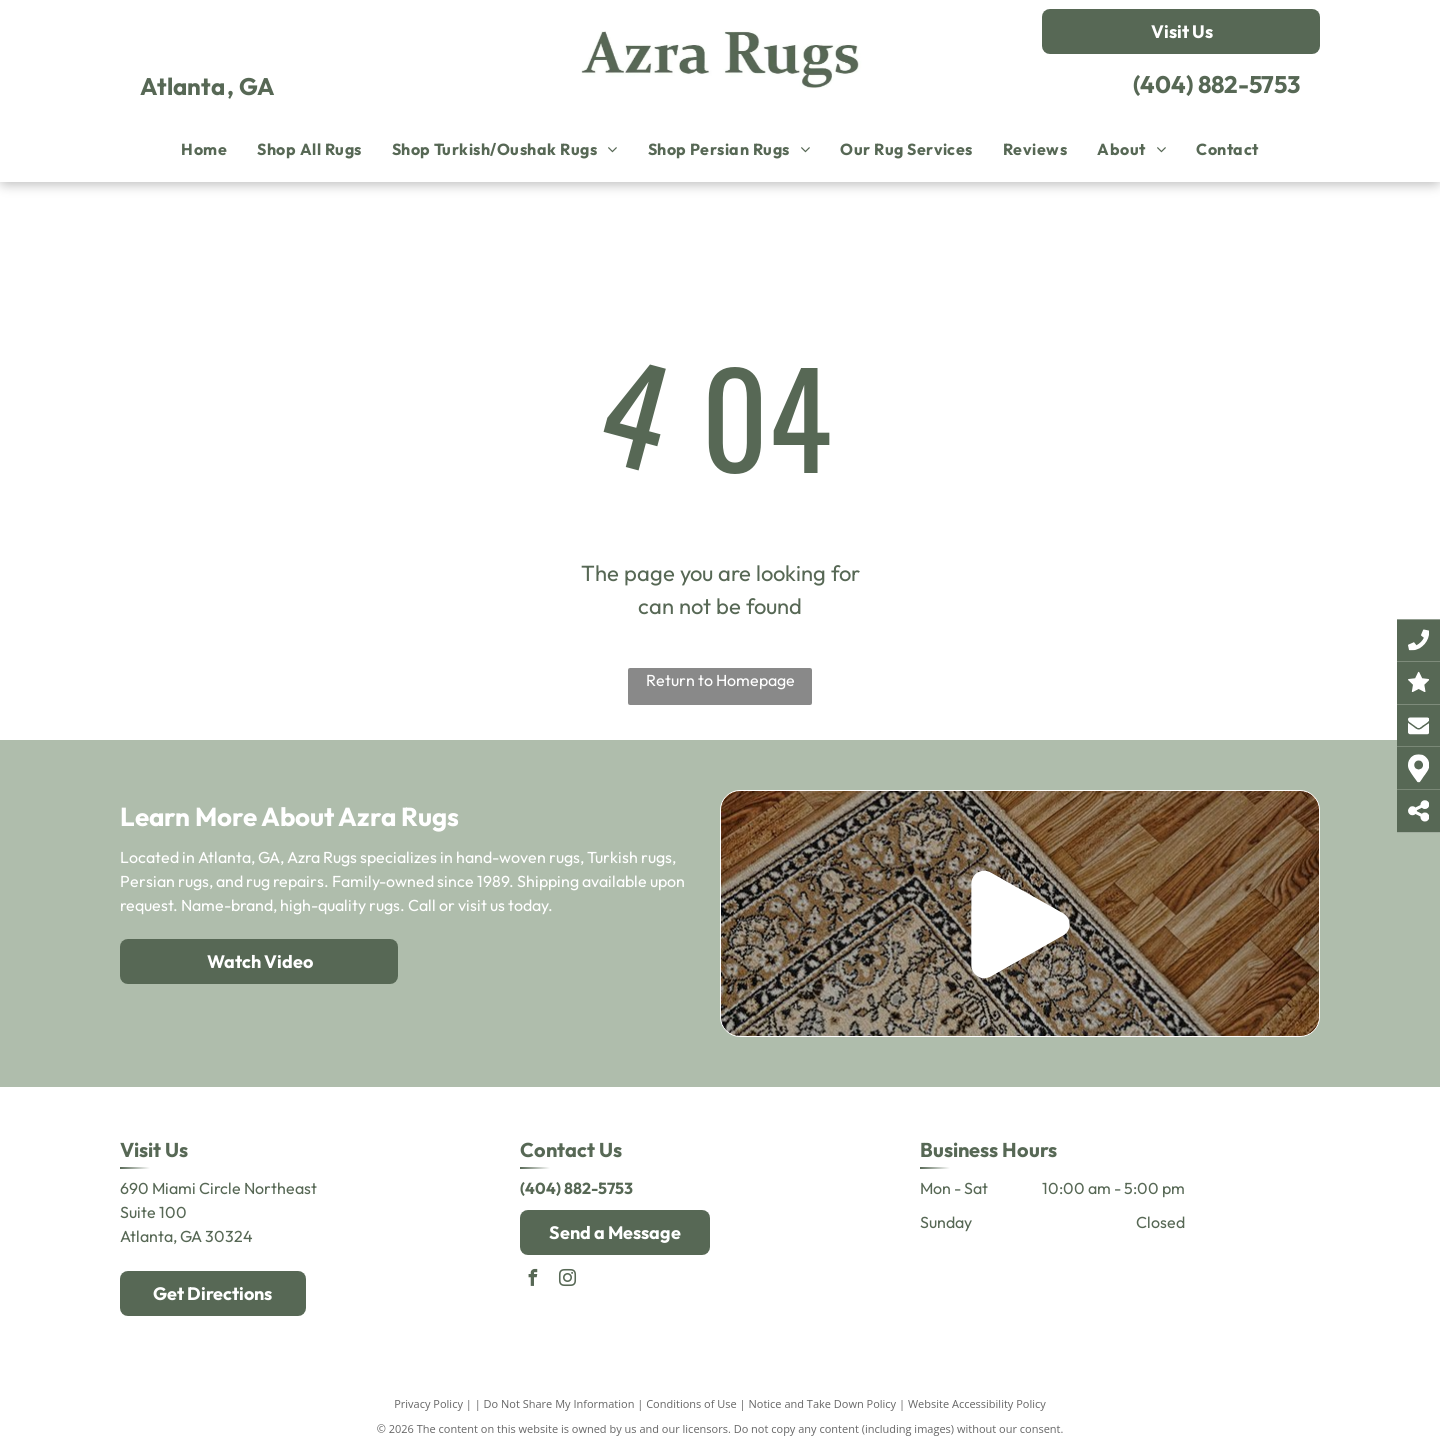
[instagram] (568, 1280)
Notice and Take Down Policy (823, 1403)
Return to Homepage (720, 680)
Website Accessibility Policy (977, 1403)
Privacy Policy (428, 1403)
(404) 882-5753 (1216, 84)
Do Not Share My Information (559, 1403)
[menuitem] (204, 149)
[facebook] (533, 1280)
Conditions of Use (691, 1403)
